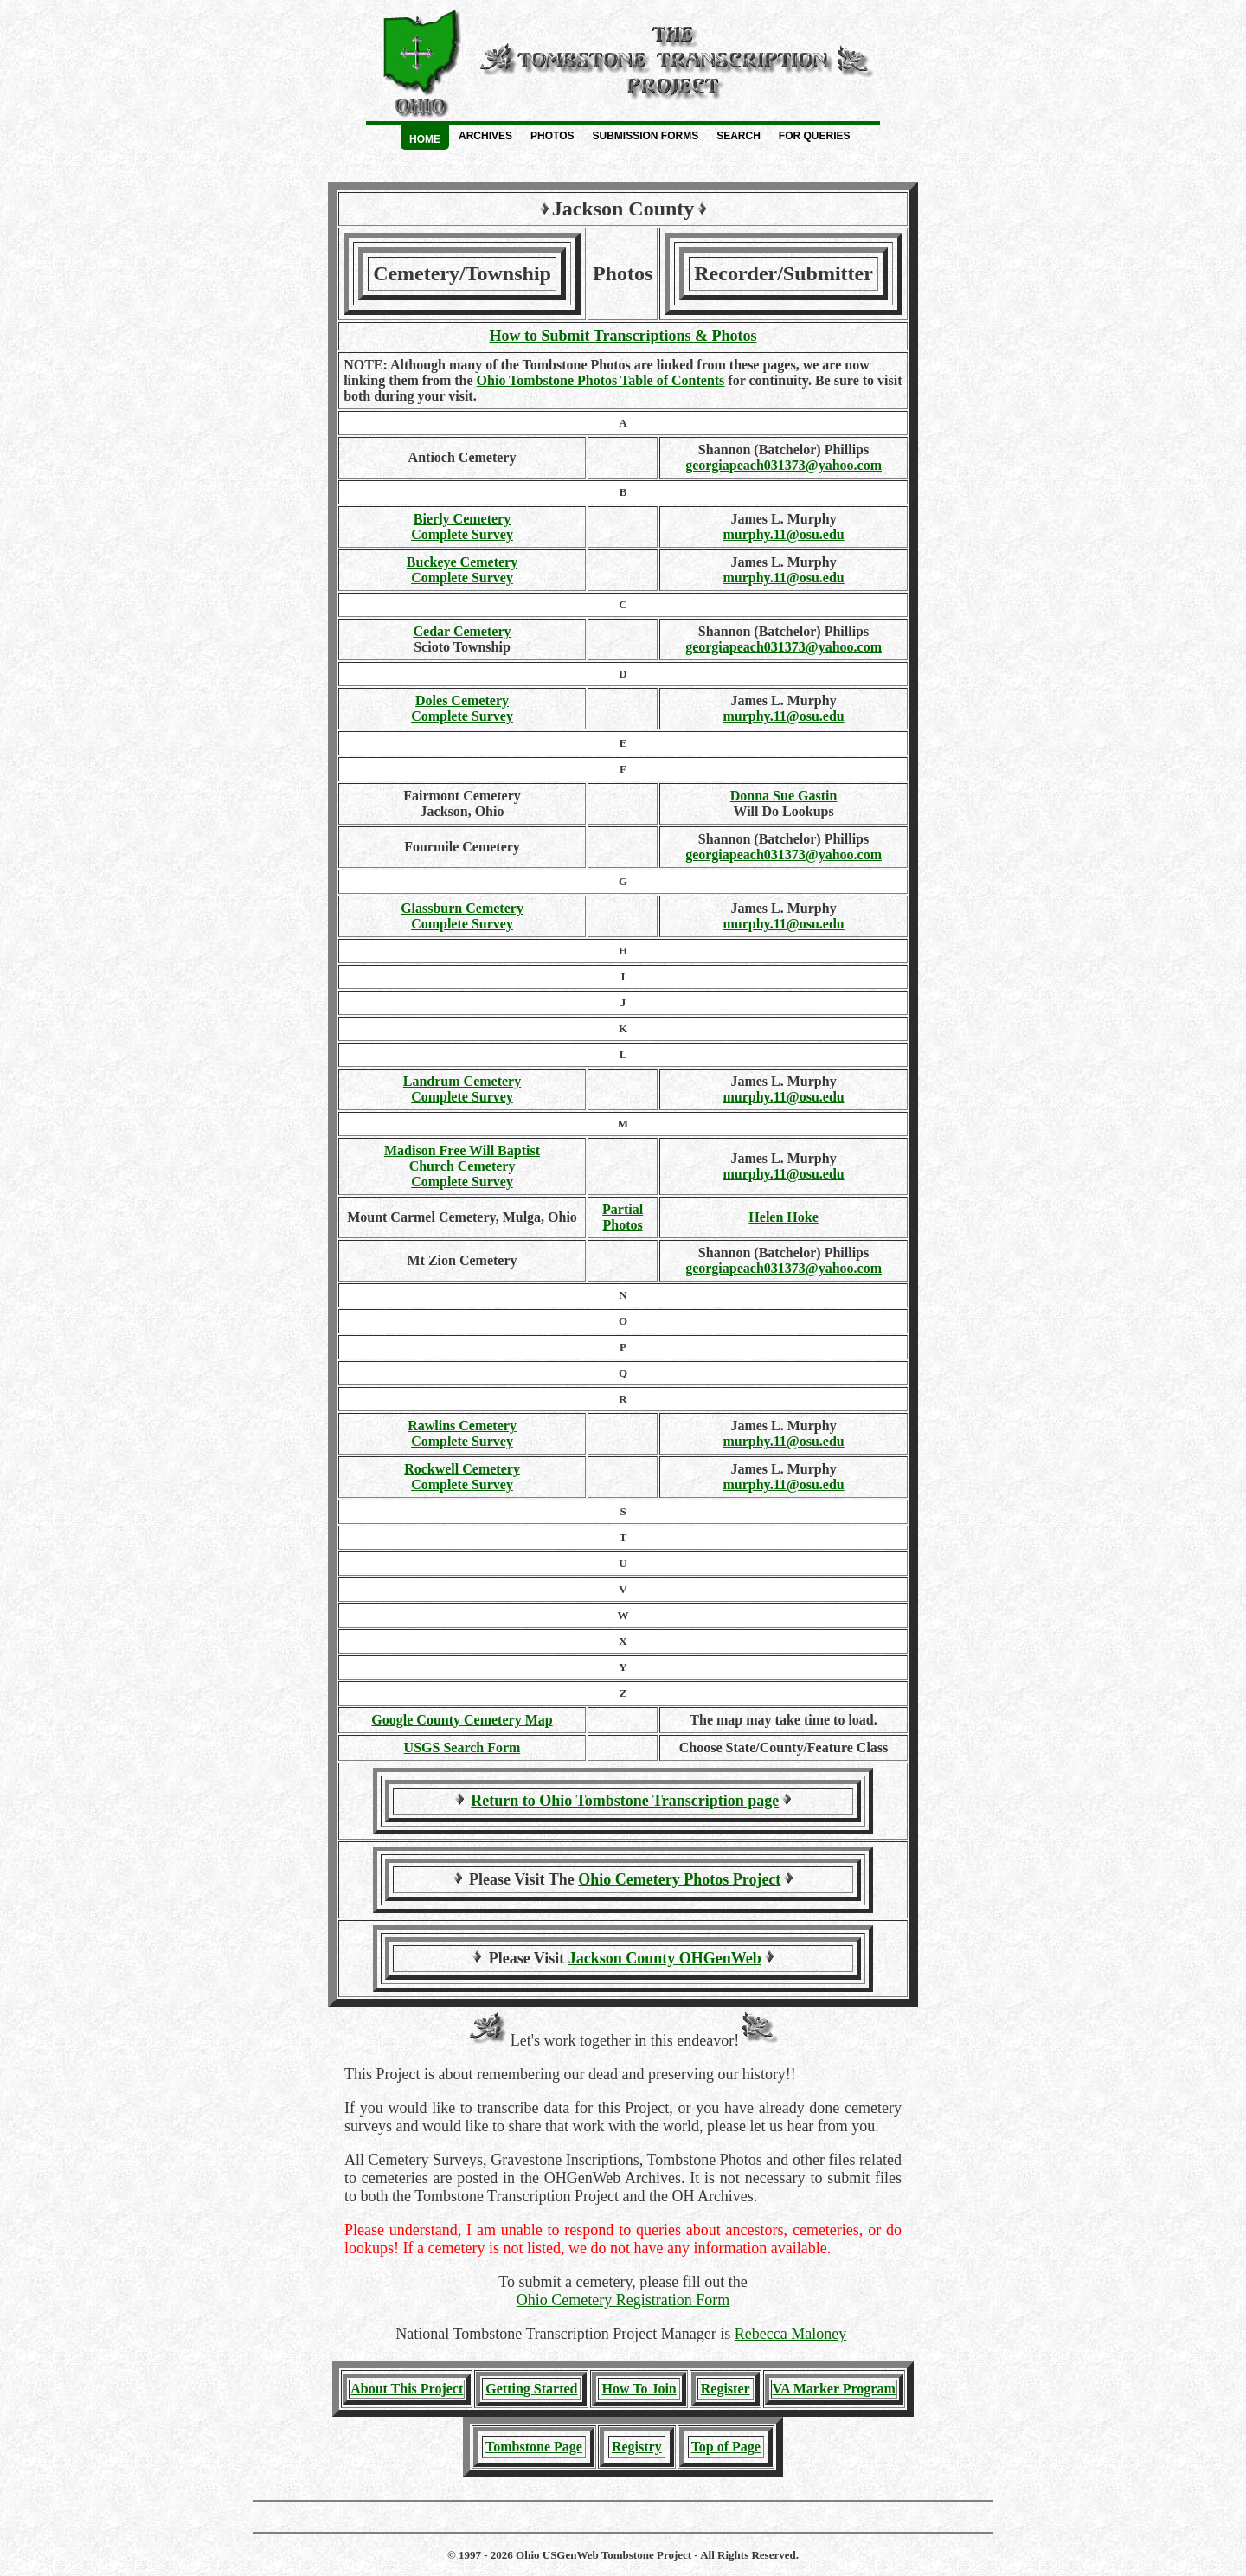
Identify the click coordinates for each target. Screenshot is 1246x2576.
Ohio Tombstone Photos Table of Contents (601, 380)
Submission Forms (645, 136)
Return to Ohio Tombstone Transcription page (625, 1800)
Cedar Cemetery (462, 631)
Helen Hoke (783, 1217)
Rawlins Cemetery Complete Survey (462, 1433)
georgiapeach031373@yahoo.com (783, 465)
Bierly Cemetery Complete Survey (462, 526)
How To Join (638, 2388)
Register (725, 2388)
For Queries (815, 136)
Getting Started (531, 2388)
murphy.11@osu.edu (783, 534)
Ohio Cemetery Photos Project (679, 1879)
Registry (637, 2446)
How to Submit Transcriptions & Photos (623, 335)
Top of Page (726, 2446)
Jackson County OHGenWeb (664, 1958)
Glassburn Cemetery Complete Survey (462, 916)
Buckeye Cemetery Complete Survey (462, 570)
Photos (552, 136)
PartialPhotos (622, 1217)
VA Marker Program (834, 2388)
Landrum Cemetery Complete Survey (462, 1089)
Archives (485, 136)
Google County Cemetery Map (461, 1719)
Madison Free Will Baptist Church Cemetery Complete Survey (462, 1166)
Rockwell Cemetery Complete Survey (462, 1476)
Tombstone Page (533, 2446)
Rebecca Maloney (790, 2333)
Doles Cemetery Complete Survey (462, 708)
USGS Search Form (462, 1747)
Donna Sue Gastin (784, 795)
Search (738, 136)
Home (424, 139)
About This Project (406, 2388)
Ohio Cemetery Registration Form (623, 2300)
